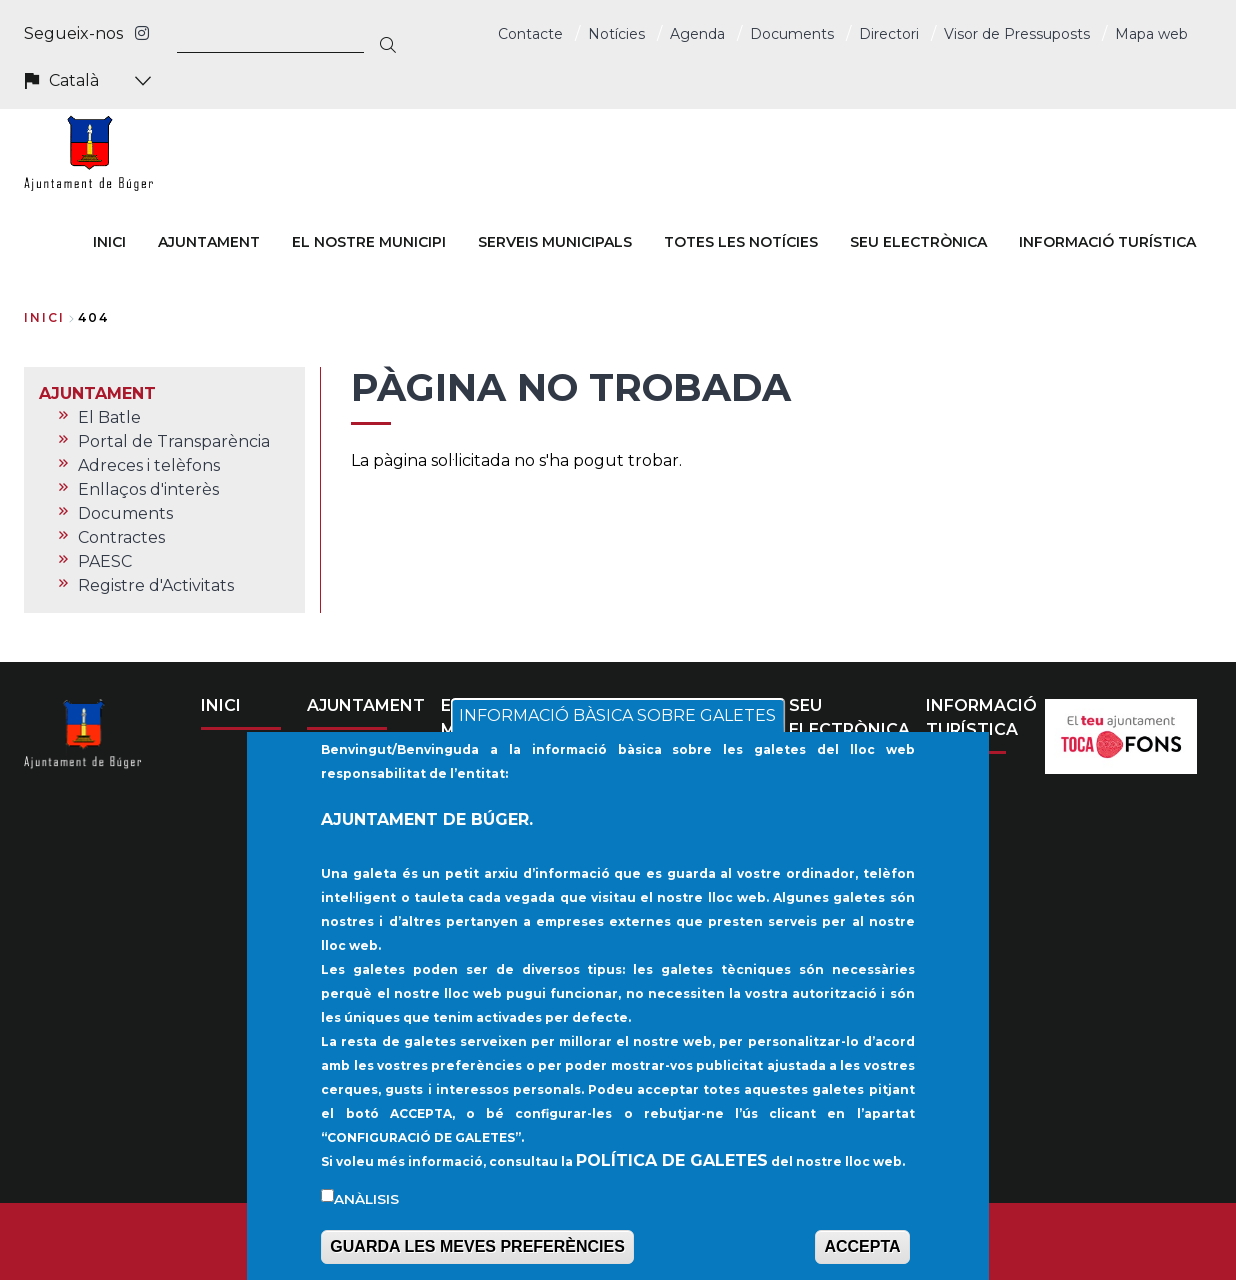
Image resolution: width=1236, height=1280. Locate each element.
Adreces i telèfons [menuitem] (149, 465)
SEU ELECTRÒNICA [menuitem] (918, 242)
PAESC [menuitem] (105, 561)
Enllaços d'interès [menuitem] (148, 489)
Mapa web (1151, 34)
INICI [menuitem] (109, 242)
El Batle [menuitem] (109, 417)
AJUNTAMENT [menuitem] (209, 242)
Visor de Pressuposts (1017, 34)
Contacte (530, 34)
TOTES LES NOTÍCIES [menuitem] (741, 242)
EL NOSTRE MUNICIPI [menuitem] (369, 242)
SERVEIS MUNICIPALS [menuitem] (555, 242)
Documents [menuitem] (125, 513)
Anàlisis (366, 1223)
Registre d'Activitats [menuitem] (156, 585)
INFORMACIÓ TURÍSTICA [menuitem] (1107, 242)
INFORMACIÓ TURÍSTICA (981, 717)
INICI (221, 705)
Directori (889, 34)
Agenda (697, 34)
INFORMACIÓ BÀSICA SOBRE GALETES (617, 739)
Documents (792, 34)
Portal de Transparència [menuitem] (174, 441)
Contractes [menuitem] (121, 537)
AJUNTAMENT (366, 705)
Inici (44, 317)
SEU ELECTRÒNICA (849, 717)
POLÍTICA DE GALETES (672, 1184)
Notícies (616, 34)
